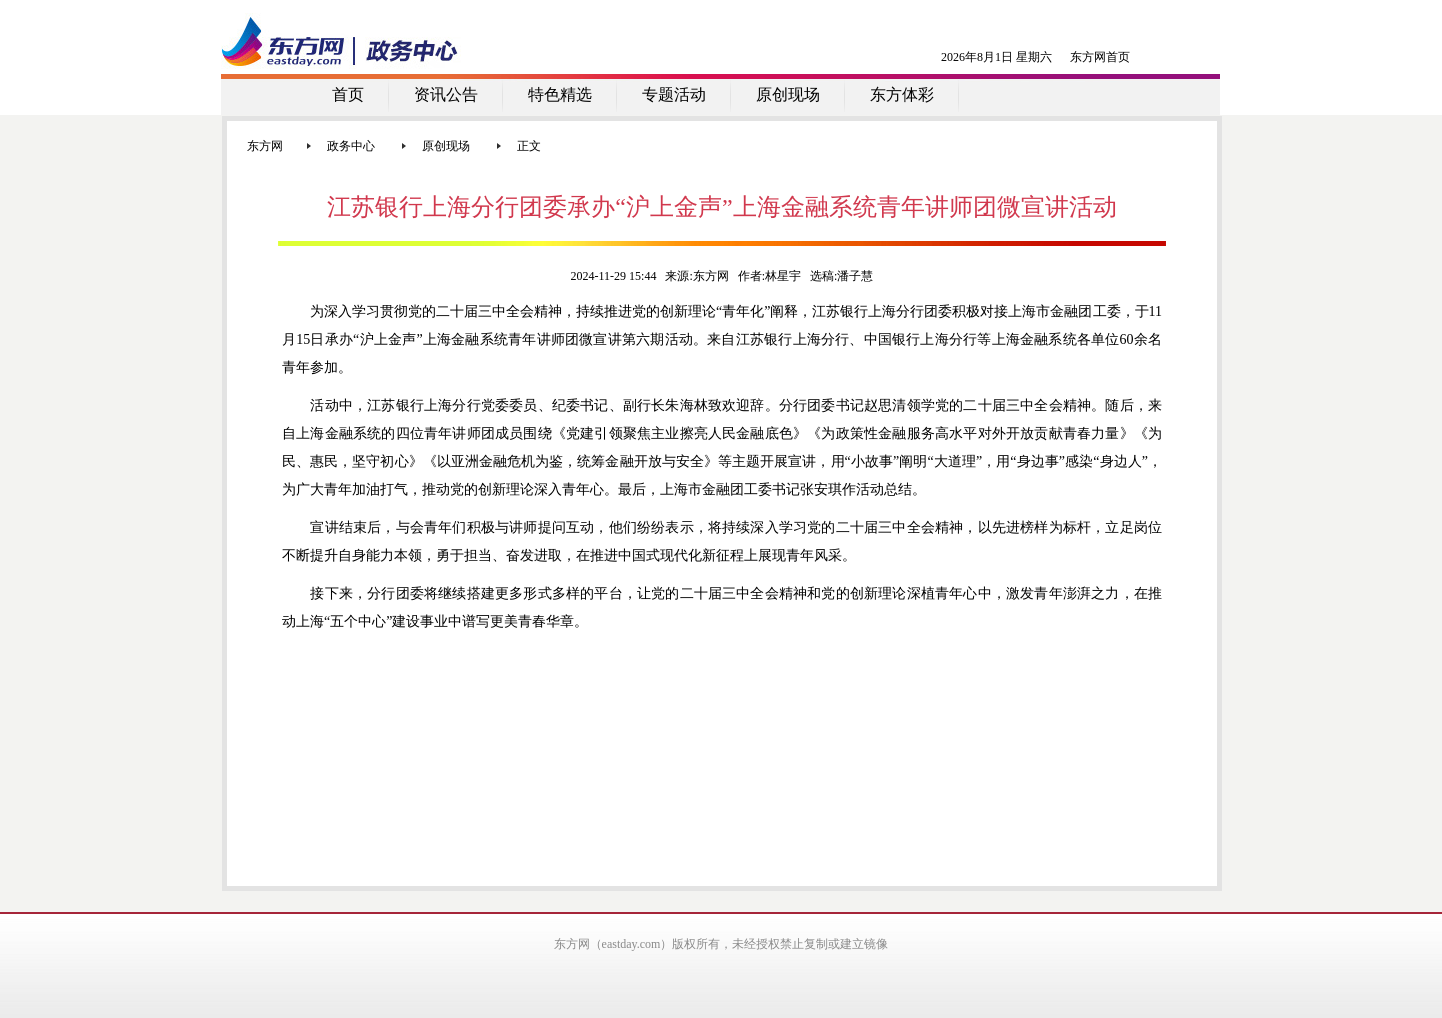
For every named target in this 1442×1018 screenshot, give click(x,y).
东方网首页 (1100, 57)
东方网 (265, 146)
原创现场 (446, 146)
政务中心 (351, 146)
